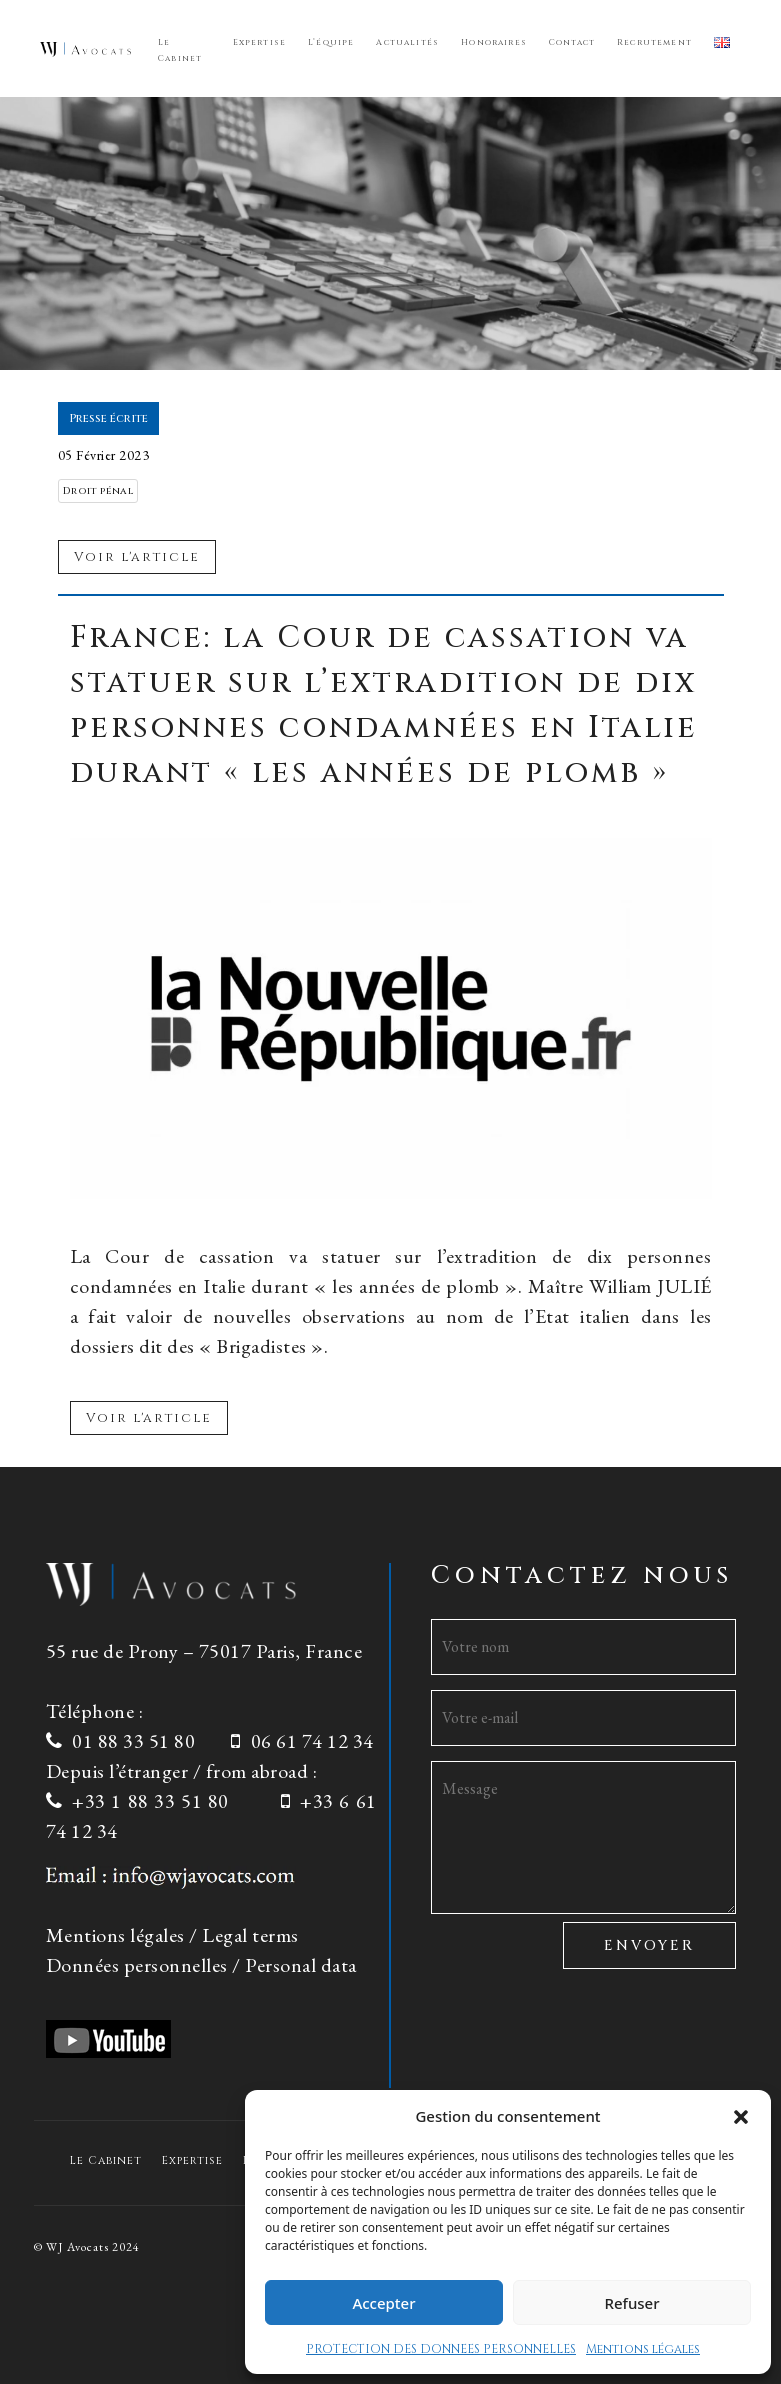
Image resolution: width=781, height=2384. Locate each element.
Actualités (407, 42)
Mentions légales (643, 2349)
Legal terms (250, 1935)
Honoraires (494, 42)
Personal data (301, 1965)
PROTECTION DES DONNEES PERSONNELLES (441, 2349)
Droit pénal (98, 491)
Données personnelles (137, 1965)
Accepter (383, 2303)
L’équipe (331, 42)
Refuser (631, 2303)
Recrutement (654, 42)
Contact (572, 42)
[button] (741, 2116)
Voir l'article (149, 1418)
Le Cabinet (180, 50)
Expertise (260, 42)
